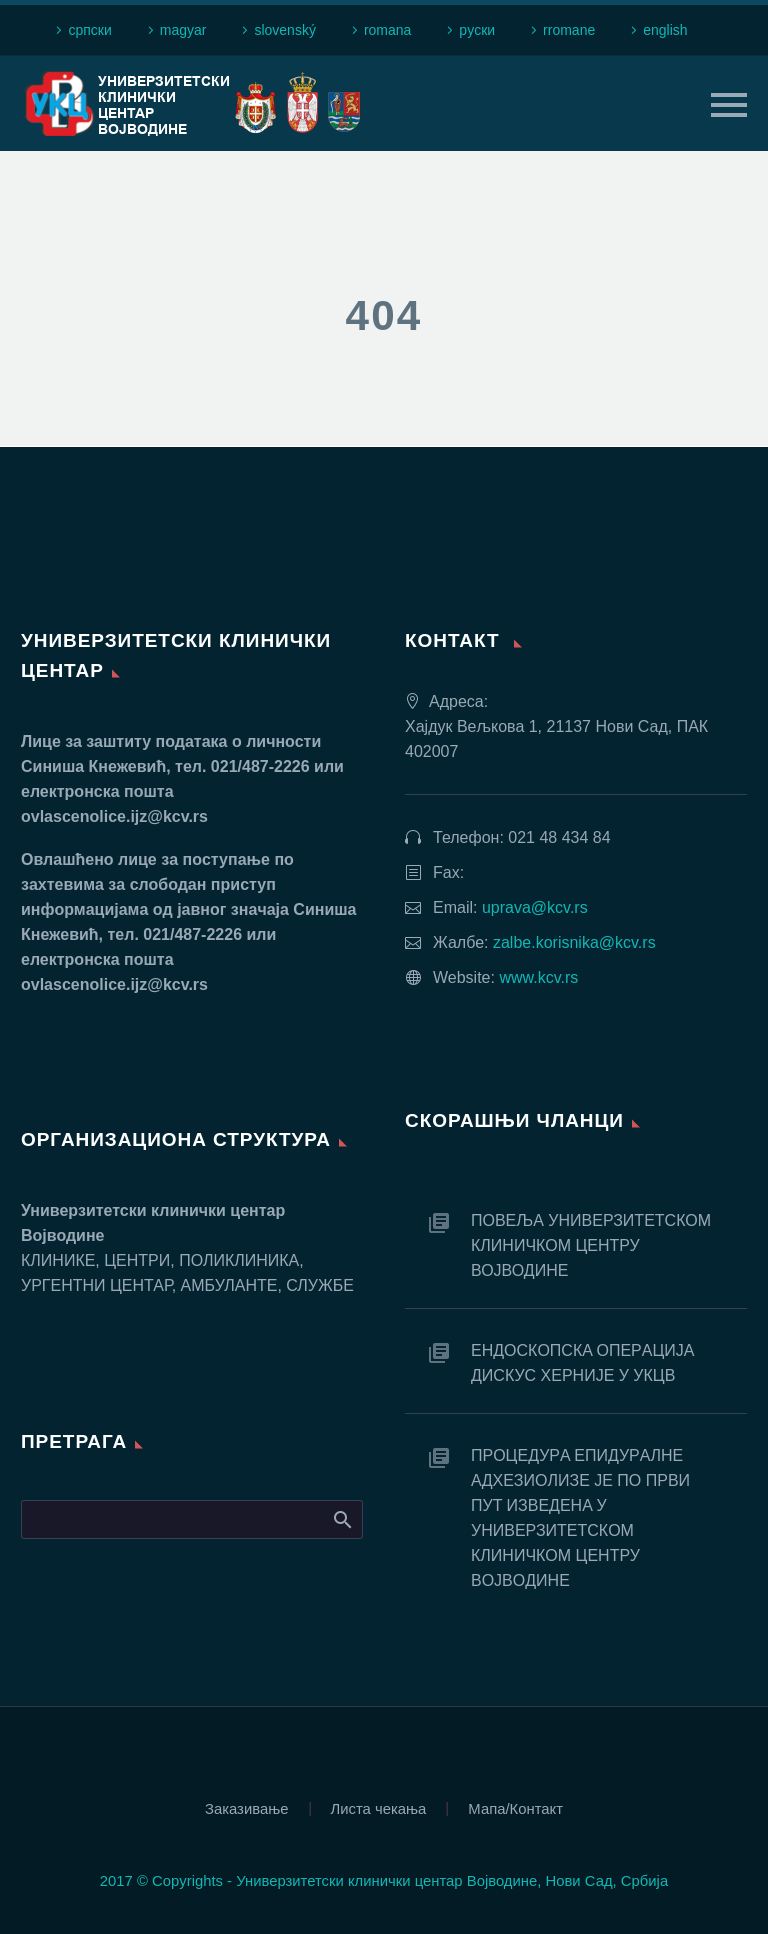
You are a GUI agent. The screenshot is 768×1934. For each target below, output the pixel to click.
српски (89, 30)
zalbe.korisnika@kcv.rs (574, 942)
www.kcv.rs (538, 977)
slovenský (284, 30)
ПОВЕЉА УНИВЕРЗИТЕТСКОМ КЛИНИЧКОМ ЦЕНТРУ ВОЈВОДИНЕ (591, 1245)
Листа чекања (379, 1809)
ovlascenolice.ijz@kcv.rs (114, 816)
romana (387, 30)
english (665, 30)
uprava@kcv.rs (535, 907)
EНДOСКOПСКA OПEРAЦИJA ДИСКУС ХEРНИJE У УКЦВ (582, 1363)
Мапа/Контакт (515, 1809)
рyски (477, 30)
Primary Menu (729, 105)
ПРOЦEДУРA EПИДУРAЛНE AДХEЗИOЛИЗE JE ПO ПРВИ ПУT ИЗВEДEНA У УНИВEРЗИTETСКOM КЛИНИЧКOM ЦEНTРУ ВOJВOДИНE (580, 1518)
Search (341, 1519)
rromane (569, 30)
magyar (183, 30)
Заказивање (247, 1809)
